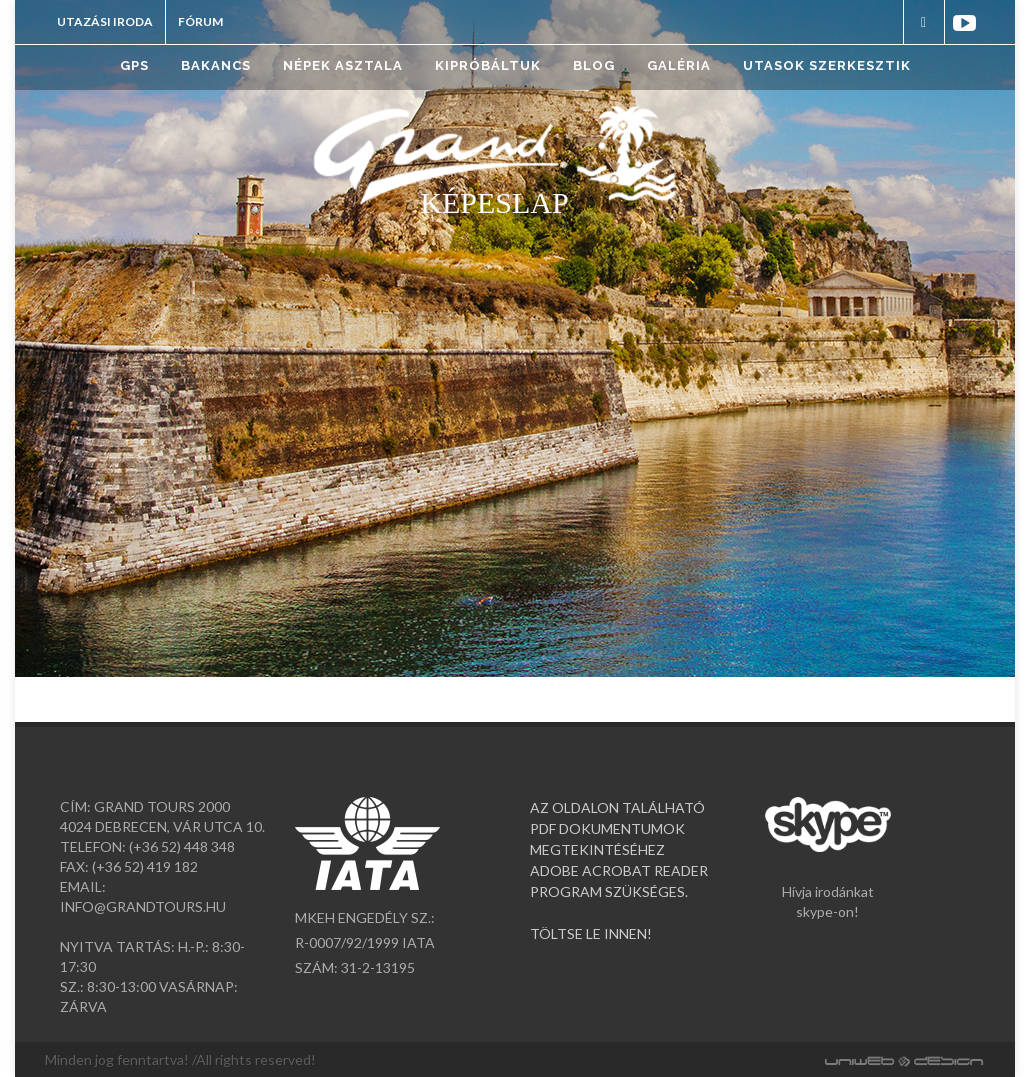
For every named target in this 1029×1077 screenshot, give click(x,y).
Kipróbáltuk (488, 65)
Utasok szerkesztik (827, 65)
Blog (594, 65)
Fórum (200, 21)
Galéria (679, 65)
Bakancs (216, 65)
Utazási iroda (105, 21)
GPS (134, 65)
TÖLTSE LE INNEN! (591, 933)
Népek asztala (343, 65)
